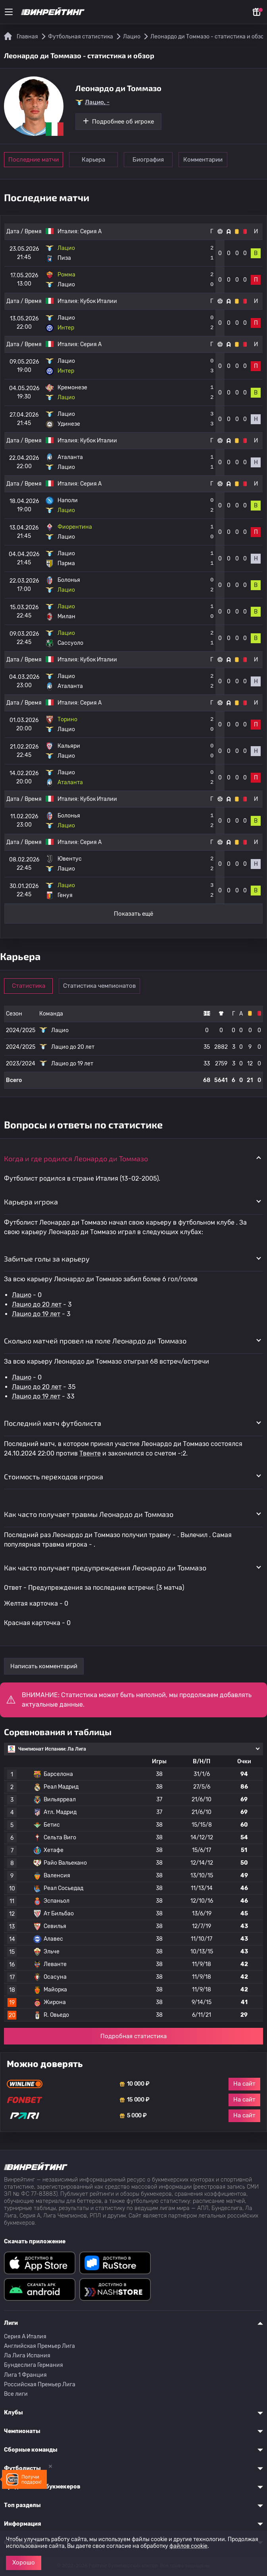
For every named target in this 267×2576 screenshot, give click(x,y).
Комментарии (203, 159)
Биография (148, 159)
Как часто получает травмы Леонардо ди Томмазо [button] (88, 1514)
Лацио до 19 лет (36, 1314)
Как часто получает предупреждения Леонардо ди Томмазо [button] (105, 1567)
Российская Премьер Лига (39, 2384)
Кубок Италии (98, 301)
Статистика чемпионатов (99, 985)
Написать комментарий (43, 1666)
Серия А (91, 231)
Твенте (90, 1453)
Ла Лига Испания (27, 2355)
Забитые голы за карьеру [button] (47, 1258)
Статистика (28, 985)
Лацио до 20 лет (36, 1304)
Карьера (93, 159)
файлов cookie (188, 2546)
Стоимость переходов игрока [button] (53, 1476)
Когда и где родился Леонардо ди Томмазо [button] (76, 1158)
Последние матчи (33, 159)
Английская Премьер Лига (39, 2346)
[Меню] (8, 12)
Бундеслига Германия (33, 2365)
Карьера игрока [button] (31, 1201)
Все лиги (16, 2394)
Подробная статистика (133, 2036)
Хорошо (23, 2562)
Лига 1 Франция (25, 2375)
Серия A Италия (25, 2336)
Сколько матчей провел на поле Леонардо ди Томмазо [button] (95, 1340)
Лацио (21, 1295)
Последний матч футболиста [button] (52, 1423)
